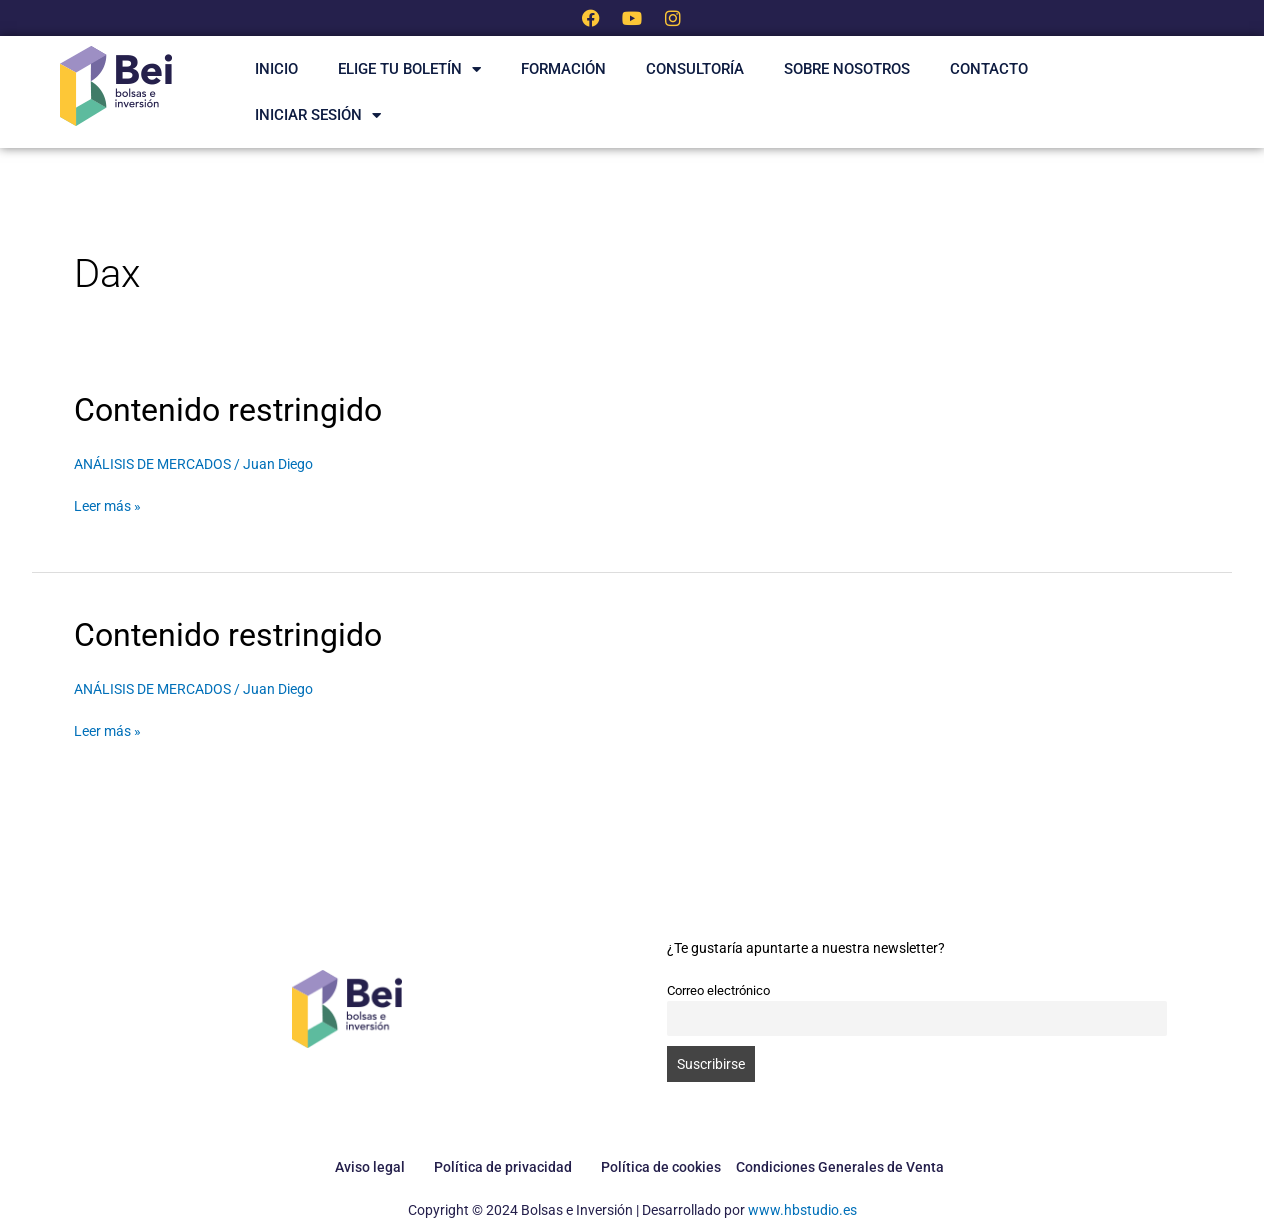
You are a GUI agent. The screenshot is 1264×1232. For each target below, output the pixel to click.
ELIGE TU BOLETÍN (409, 69)
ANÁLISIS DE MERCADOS (152, 464)
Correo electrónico (718, 990)
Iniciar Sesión (318, 115)
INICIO (276, 69)
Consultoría (695, 69)
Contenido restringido (228, 410)
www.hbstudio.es (802, 1210)
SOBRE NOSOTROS (847, 69)
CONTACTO (989, 69)
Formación (563, 69)
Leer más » (107, 504)
